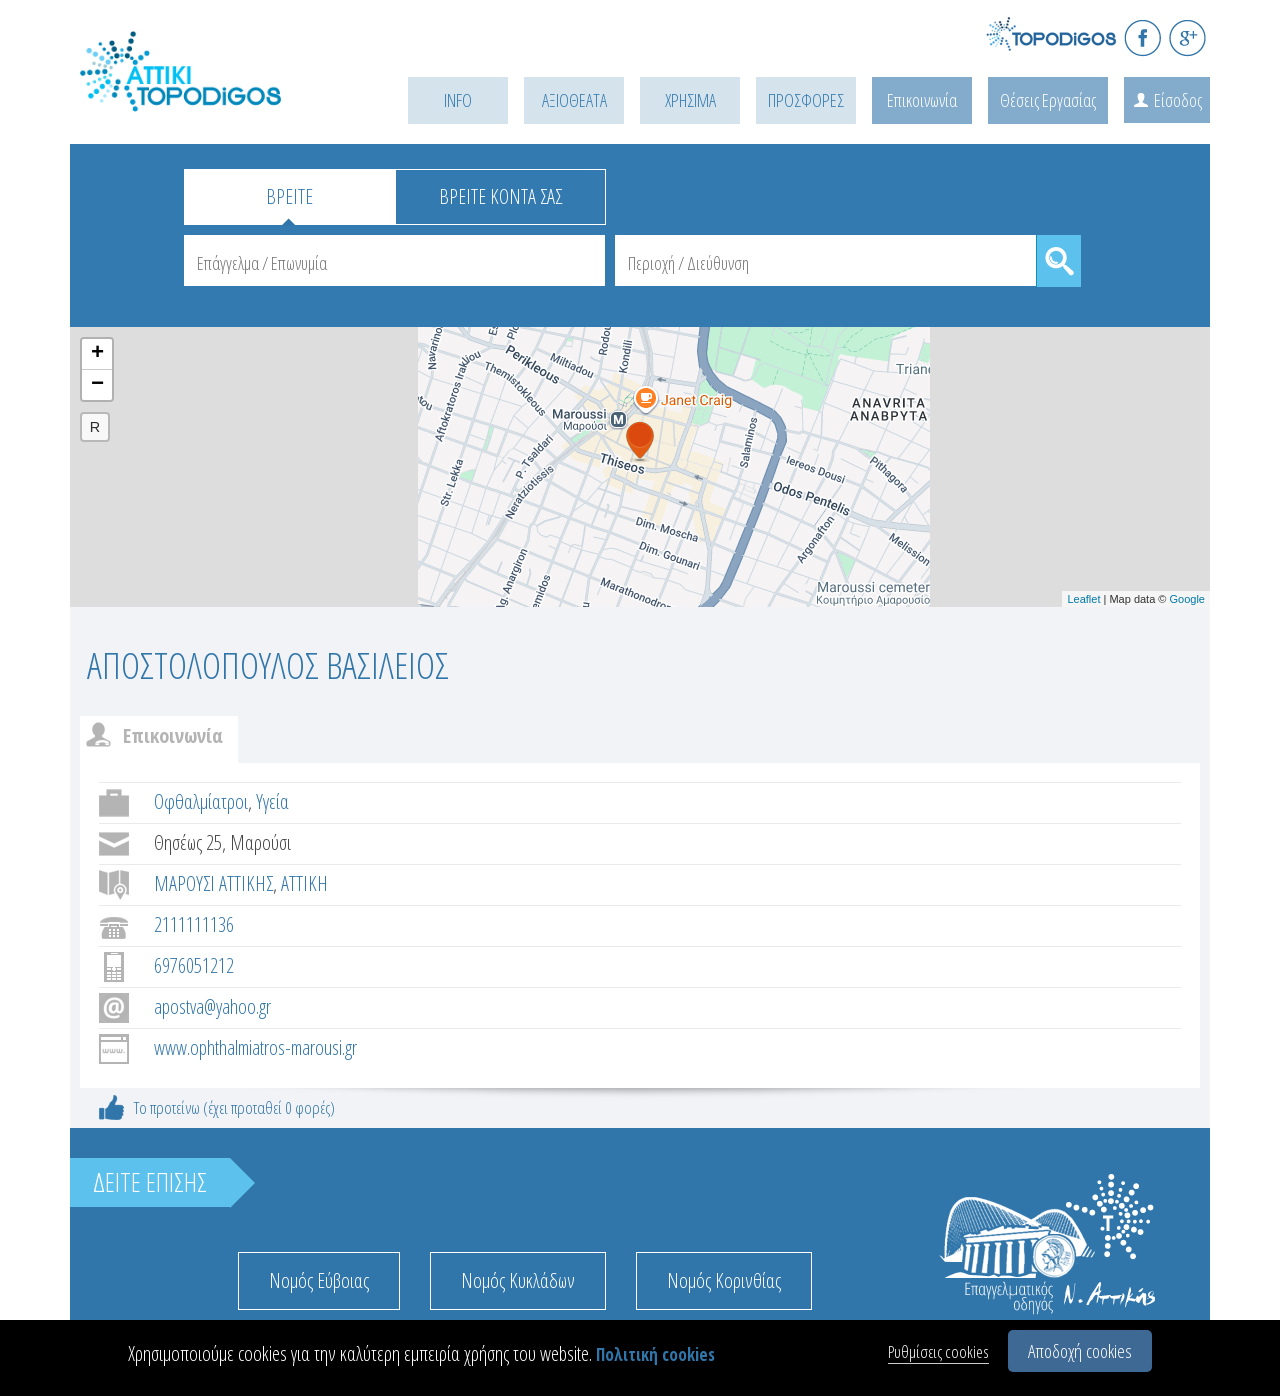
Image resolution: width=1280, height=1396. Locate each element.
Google (1187, 599)
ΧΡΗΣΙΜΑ (690, 100)
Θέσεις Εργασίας (1048, 100)
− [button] (97, 385)
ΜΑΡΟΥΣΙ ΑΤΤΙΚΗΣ (213, 883)
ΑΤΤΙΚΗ (304, 883)
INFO (458, 100)
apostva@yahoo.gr (212, 1006)
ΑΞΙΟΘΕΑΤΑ (574, 100)
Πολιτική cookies (655, 1354)
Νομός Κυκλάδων (518, 1280)
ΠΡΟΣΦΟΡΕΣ (806, 100)
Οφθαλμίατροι (201, 801)
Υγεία (272, 801)
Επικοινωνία (922, 100)
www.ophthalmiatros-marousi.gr (255, 1047)
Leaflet (1083, 599)
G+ (1187, 37)
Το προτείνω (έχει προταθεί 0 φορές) (234, 1107)
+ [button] (97, 354)
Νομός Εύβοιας (319, 1280)
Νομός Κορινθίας (724, 1280)
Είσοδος (1178, 100)
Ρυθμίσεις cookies (938, 1351)
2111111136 (194, 924)
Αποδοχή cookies (1080, 1351)
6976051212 (194, 965)
